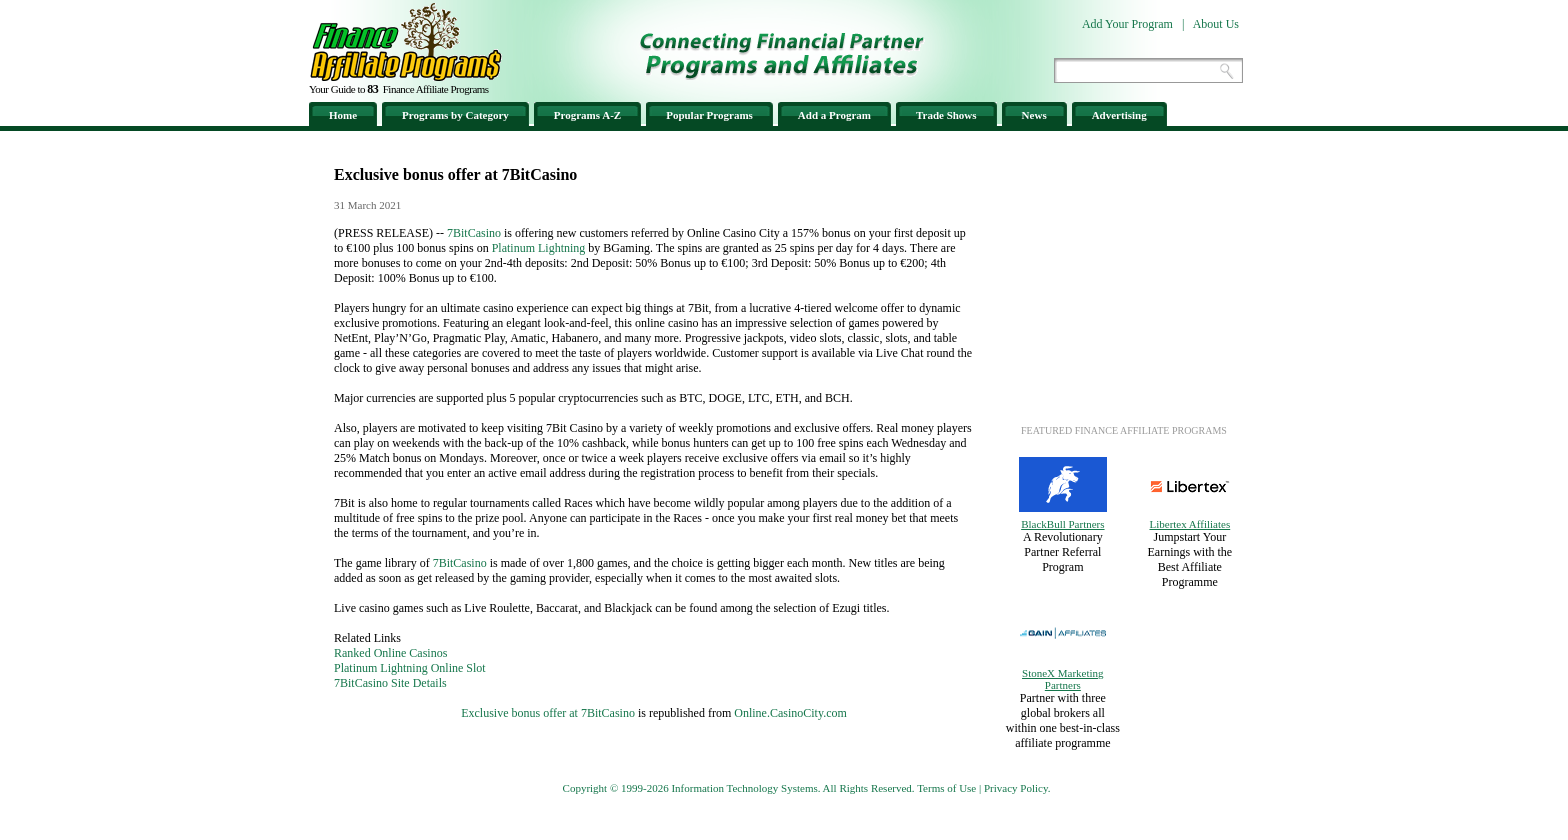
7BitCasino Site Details (390, 683)
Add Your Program (1127, 24)
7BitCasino (474, 233)
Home (343, 115)
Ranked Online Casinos (390, 653)
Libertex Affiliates (1189, 524)
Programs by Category (455, 115)
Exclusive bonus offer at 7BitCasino (548, 713)
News (1034, 115)
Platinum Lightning (539, 248)
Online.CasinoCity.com (790, 713)
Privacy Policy (1016, 788)
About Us (1216, 24)
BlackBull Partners (1062, 524)
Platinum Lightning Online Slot (410, 668)
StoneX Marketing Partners (1063, 679)
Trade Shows (946, 115)
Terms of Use (946, 788)
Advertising (1119, 115)
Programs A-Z (587, 115)
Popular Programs (709, 115)
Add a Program (834, 115)
